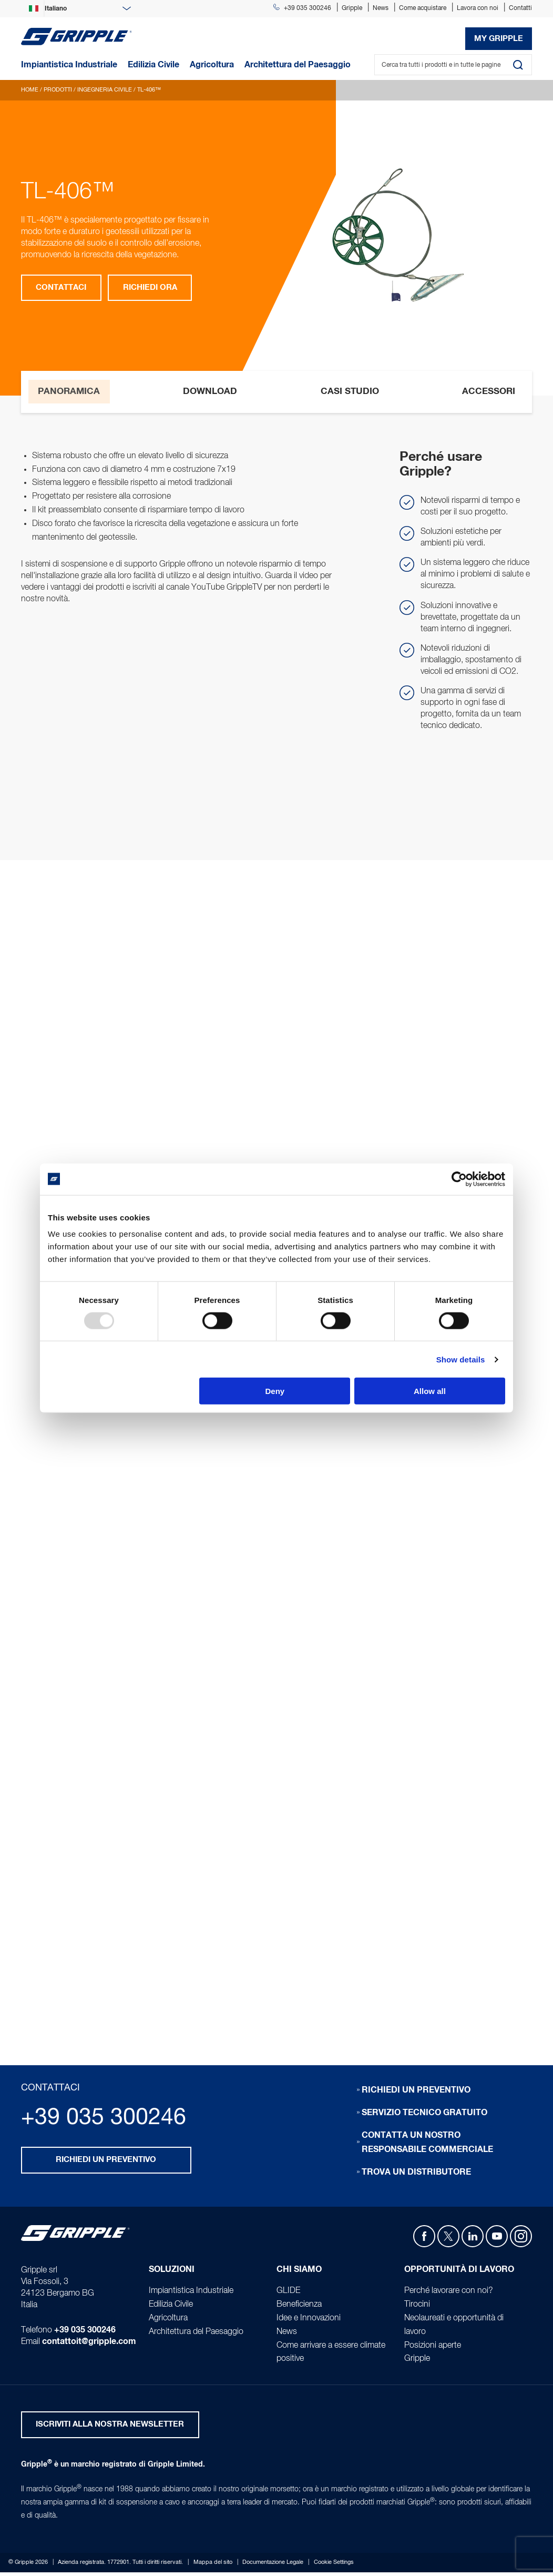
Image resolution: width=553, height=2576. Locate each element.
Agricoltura (168, 2320)
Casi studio (350, 391)
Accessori (489, 391)
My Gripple (498, 39)
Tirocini (417, 2306)
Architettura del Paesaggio (196, 2334)
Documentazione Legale (272, 2566)
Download (210, 391)
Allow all (430, 1391)
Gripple (352, 8)
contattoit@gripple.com (89, 2344)
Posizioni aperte (432, 2347)
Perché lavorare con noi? (448, 2293)
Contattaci (61, 288)
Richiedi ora (151, 288)
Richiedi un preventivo (106, 2163)
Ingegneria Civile (104, 90)
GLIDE (288, 2293)
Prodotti (58, 90)
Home (29, 90)
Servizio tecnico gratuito (424, 2114)
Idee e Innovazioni (308, 2320)
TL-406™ (149, 90)
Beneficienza (299, 2306)
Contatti (520, 8)
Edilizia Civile (171, 2306)
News (380, 8)
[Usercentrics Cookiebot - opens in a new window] (459, 1179)
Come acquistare (422, 8)
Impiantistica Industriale (191, 2293)
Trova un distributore (416, 2174)
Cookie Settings (334, 2566)
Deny (275, 1391)
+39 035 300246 (302, 8)
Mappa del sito (212, 2566)
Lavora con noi (477, 8)
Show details (460, 1359)
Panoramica (68, 391)
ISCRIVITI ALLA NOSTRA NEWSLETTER (110, 2428)
